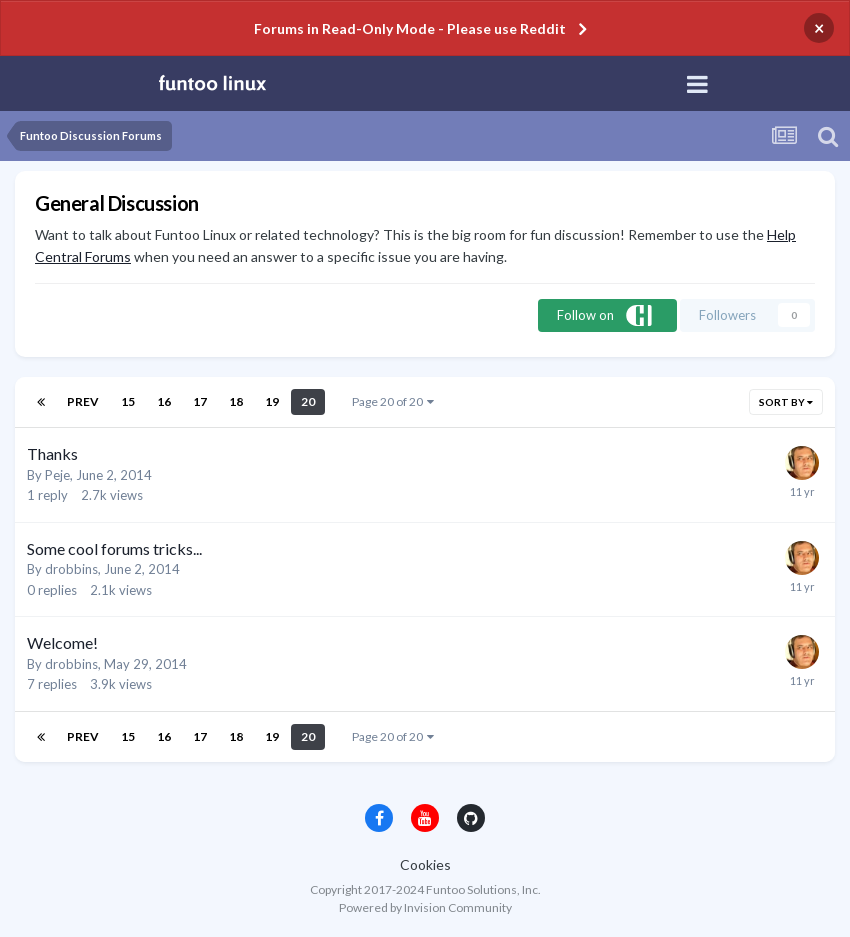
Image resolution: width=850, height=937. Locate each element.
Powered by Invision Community (425, 907)
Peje (57, 475)
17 (200, 401)
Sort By (786, 402)
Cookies (425, 864)
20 (308, 401)
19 (272, 401)
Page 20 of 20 (393, 401)
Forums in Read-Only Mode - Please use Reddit (410, 28)
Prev (83, 401)
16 (164, 401)
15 (128, 401)
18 (236, 401)
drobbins (71, 569)
